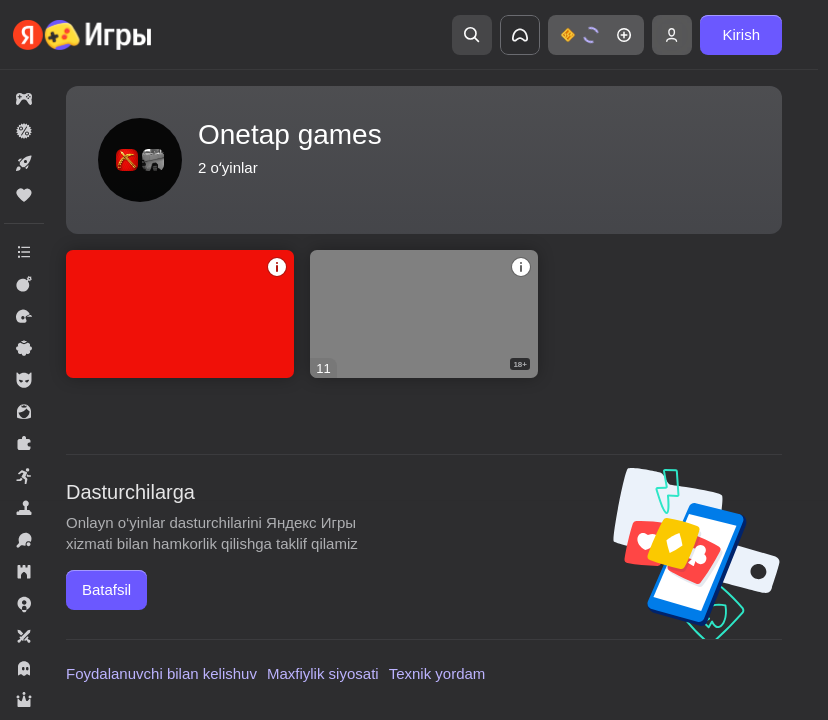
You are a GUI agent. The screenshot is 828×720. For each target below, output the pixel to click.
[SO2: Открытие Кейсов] (180, 314)
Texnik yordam (437, 673)
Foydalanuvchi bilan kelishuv (161, 673)
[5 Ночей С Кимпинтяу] (424, 314)
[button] (596, 35)
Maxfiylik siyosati (323, 673)
